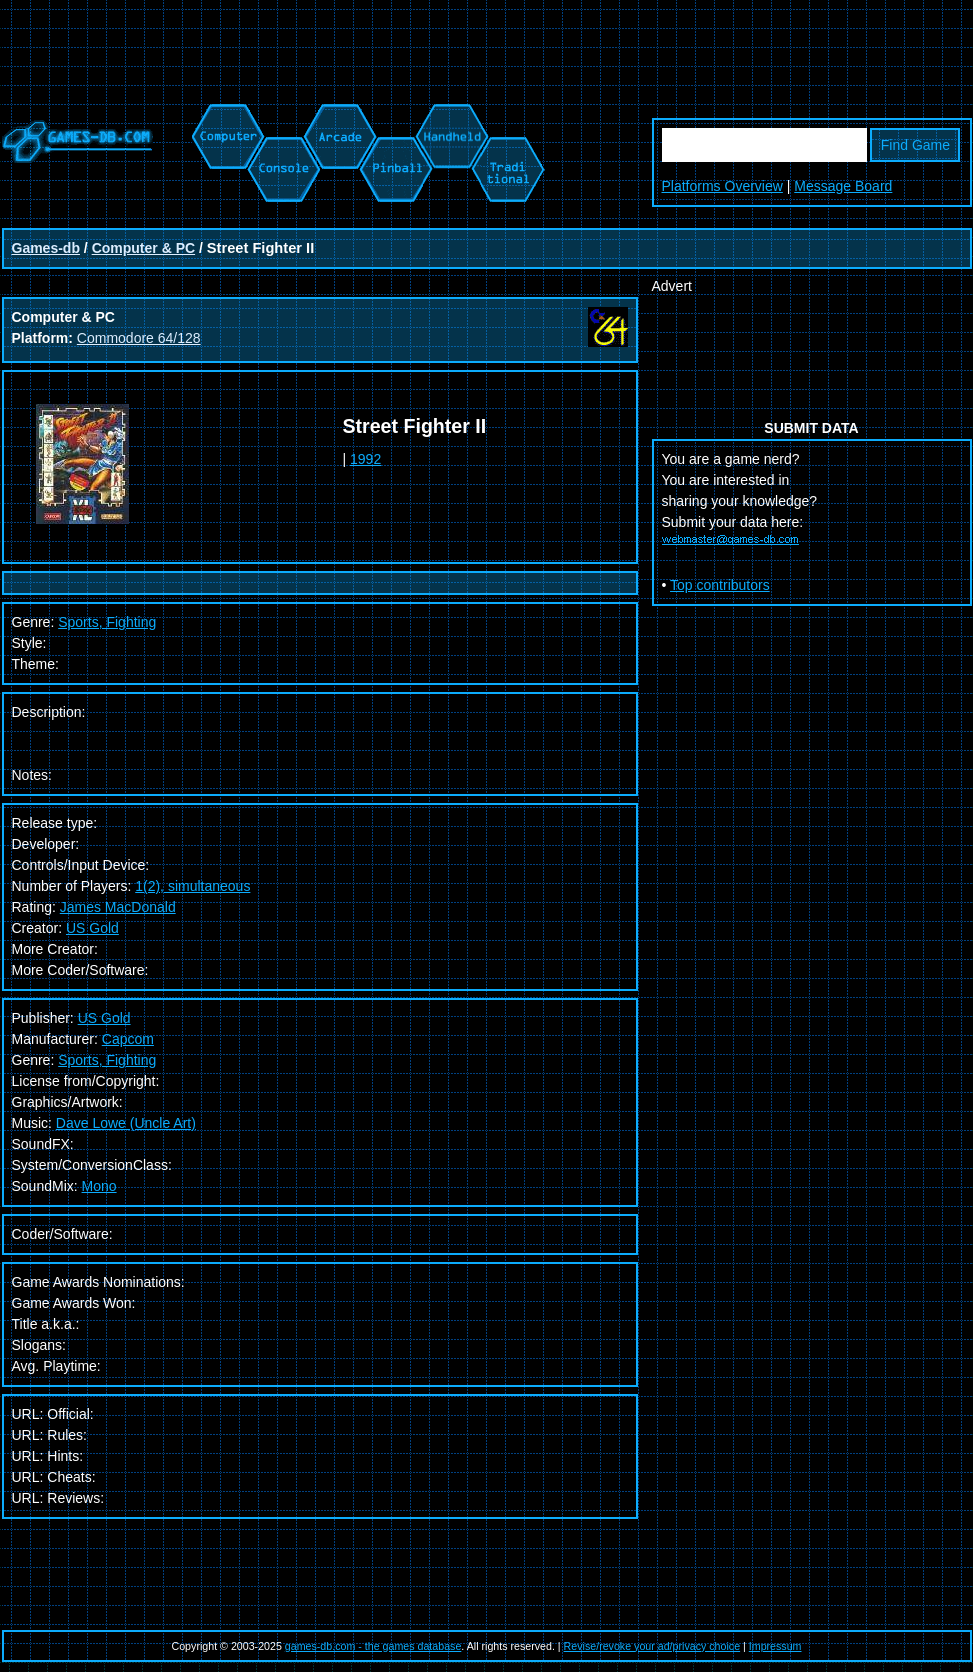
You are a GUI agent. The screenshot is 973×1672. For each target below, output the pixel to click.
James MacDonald (118, 907)
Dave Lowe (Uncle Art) (126, 1123)
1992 (365, 459)
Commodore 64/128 (139, 338)
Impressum (775, 1646)
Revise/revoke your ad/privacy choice (652, 1646)
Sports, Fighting (107, 622)
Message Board (843, 186)
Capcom (128, 1039)
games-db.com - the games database (373, 1646)
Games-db (46, 248)
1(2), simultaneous (192, 886)
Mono (99, 1186)
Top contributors (720, 585)
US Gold (92, 928)
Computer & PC (143, 248)
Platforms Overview (722, 186)
